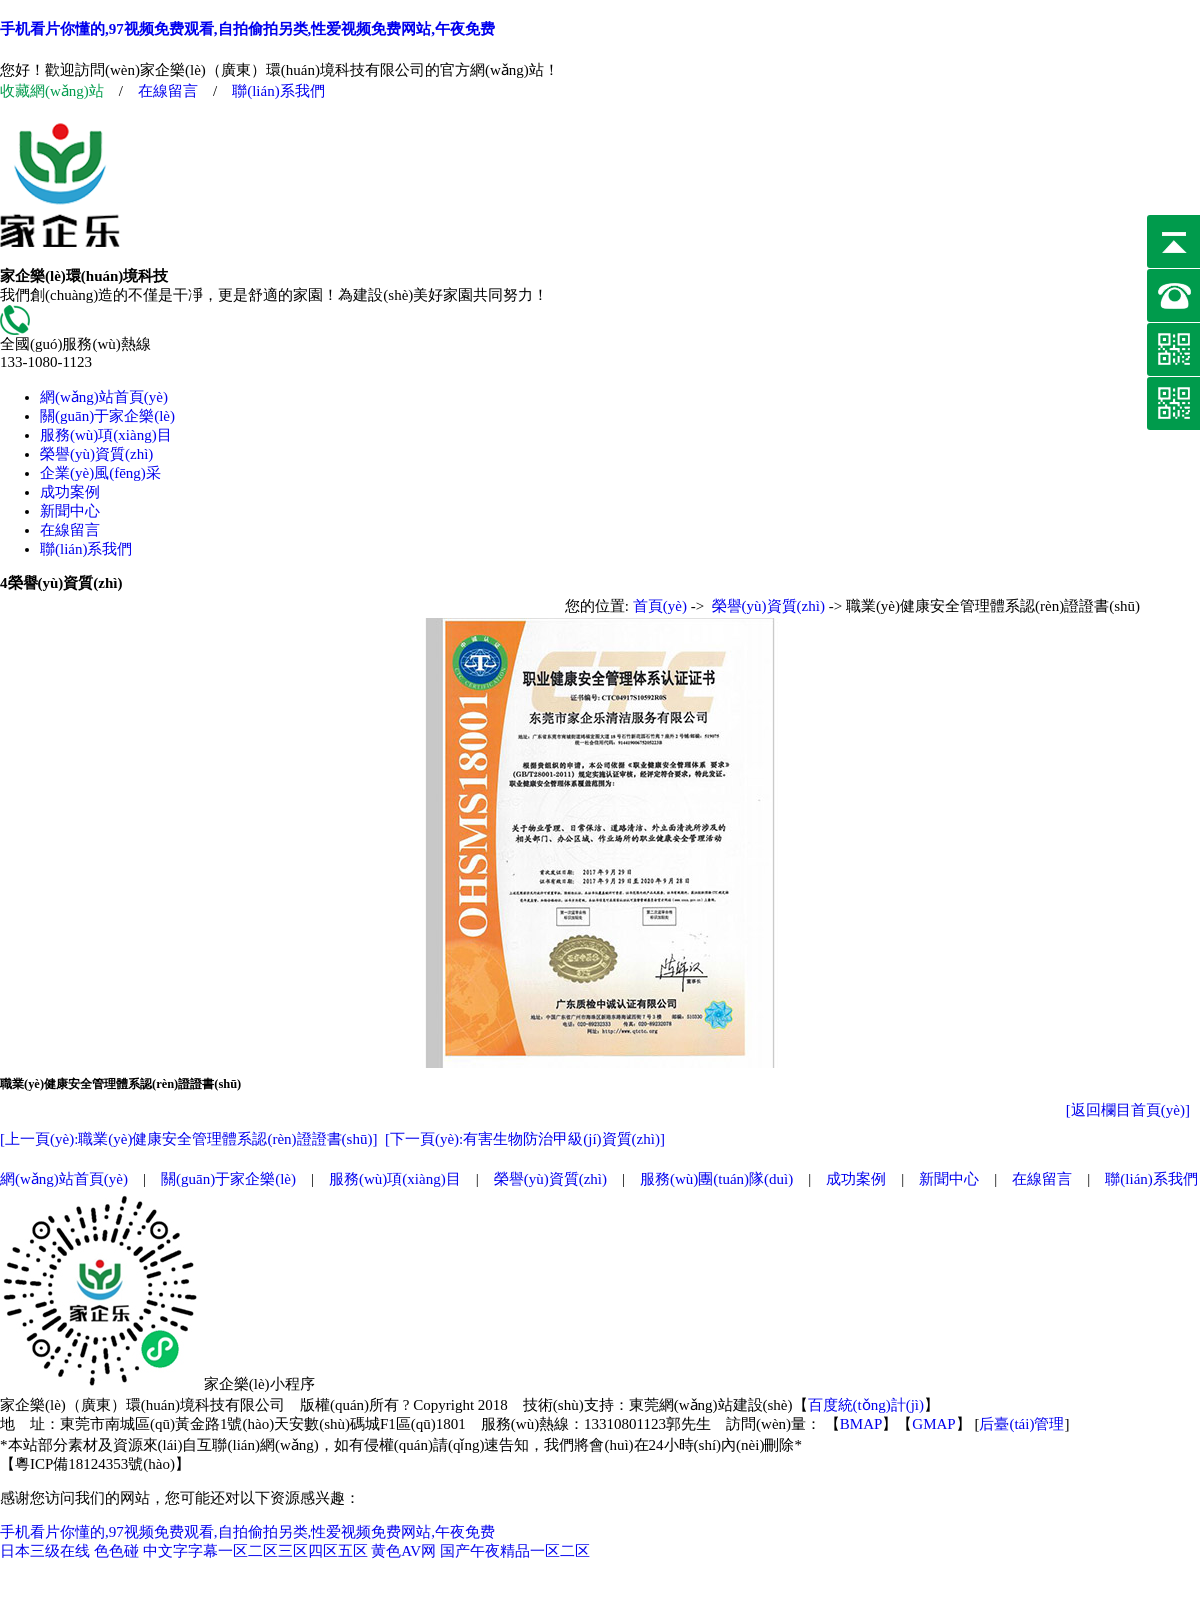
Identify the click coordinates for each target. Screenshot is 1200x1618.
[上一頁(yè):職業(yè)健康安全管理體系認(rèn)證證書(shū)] (188, 1139)
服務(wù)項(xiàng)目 (106, 435)
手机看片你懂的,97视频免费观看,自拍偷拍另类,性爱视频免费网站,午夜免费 (247, 29)
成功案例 (70, 492)
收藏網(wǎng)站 (52, 91)
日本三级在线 (45, 1551)
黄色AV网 (403, 1551)
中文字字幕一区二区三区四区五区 (255, 1551)
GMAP (933, 1424)
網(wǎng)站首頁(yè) (104, 397)
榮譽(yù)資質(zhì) (96, 454)
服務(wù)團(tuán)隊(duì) (716, 1179)
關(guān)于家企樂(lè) (107, 416)
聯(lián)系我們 (278, 91)
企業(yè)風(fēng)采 (100, 473)
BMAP (861, 1424)
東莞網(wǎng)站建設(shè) (711, 1405)
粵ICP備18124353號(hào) (95, 1464)
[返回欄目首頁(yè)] (1128, 1110)
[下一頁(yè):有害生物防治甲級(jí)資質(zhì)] (525, 1139)
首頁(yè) (660, 606)
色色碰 (116, 1551)
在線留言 (168, 91)
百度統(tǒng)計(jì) (866, 1405)
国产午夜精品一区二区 (515, 1551)
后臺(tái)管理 (1021, 1424)
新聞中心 (70, 511)
